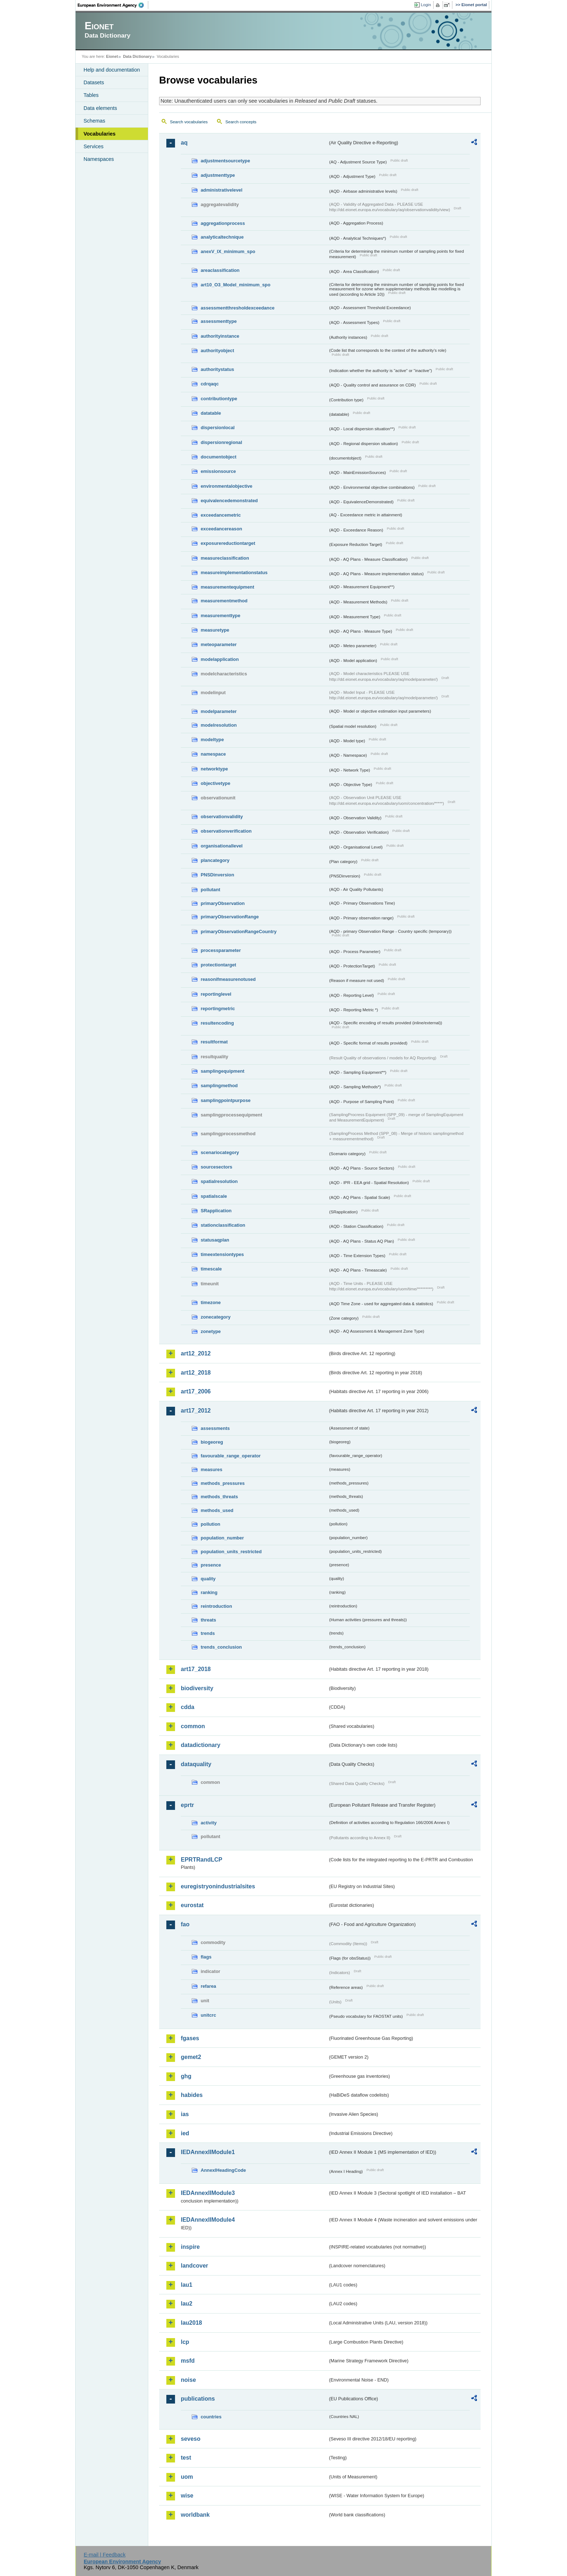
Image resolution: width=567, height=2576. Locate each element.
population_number (222, 1538)
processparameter (221, 950)
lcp (185, 2342)
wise (187, 2495)
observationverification (226, 831)
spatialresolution (219, 1181)
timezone (211, 1302)
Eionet (112, 56)
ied (185, 2133)
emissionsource (218, 471)
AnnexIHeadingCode (223, 2170)
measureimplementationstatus (234, 572)
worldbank (195, 2515)
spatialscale (214, 1196)
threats (208, 1620)
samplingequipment (222, 1071)
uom (187, 2477)
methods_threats (219, 1496)
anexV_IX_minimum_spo (228, 251)
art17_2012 (196, 1410)
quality (208, 1578)
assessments (215, 1428)
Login (426, 5)
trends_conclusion (221, 1647)
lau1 (186, 2285)
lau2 (186, 2304)
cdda (187, 1707)
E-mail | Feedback (104, 2555)
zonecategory (216, 1317)
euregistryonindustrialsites (218, 1886)
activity (209, 1822)
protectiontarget (218, 964)
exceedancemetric (221, 515)
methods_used (217, 1510)
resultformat (214, 1042)
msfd (188, 2361)
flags (206, 1957)
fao (185, 1924)
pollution (210, 1524)
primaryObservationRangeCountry (239, 931)
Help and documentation (112, 70)
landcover (194, 2266)
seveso (190, 2439)
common (193, 1726)
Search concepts (240, 122)
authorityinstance (220, 336)
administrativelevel (221, 190)
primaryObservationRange (230, 916)
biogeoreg (212, 1442)
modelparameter (219, 711)
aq (184, 143)
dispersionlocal (218, 427)
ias (185, 2114)
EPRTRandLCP (201, 1860)
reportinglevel (216, 994)
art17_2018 (196, 1669)
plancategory (215, 860)
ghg (186, 2076)
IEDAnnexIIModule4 (208, 2220)
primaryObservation (223, 903)
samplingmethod (219, 1085)
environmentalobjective (226, 486)
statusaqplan (215, 1240)
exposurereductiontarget (228, 543)
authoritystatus (217, 369)
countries (211, 2416)
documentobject (218, 457)
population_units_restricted (231, 1551)
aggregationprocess (223, 223)
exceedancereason (221, 528)
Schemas (94, 121)
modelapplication (220, 659)
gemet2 (191, 2057)
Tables (91, 95)
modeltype (212, 739)
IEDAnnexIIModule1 (208, 2152)
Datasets (94, 82)
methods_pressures (223, 1483)
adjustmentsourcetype (225, 160)
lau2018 (191, 2323)
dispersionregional (221, 442)
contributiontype (219, 398)
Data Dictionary (137, 56)
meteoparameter (219, 644)
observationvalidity (222, 816)
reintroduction (216, 1606)
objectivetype (215, 783)
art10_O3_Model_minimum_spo (235, 284)
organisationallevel (222, 846)
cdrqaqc (210, 383)
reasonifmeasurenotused (228, 979)
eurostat (192, 1905)
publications (198, 2399)
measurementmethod (224, 600)
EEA (113, 5)
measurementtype (220, 615)
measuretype (215, 630)
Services (93, 146)
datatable (211, 413)
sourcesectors (217, 1167)
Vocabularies (100, 134)
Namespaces (99, 159)
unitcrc (208, 2015)
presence (211, 1565)
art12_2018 (196, 1373)
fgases (190, 2038)
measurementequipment (227, 587)
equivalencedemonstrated (229, 500)
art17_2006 (196, 1391)
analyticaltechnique (222, 237)
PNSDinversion (217, 874)
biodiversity (197, 1688)
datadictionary (200, 1745)
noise (188, 2380)
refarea (208, 1986)
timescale (211, 1269)
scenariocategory (220, 1152)
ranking (209, 1592)
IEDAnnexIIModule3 (208, 2193)
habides (191, 2095)
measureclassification (225, 558)
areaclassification (220, 270)
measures (211, 1469)
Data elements (100, 108)
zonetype (211, 1331)
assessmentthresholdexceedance (237, 308)
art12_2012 (196, 1353)
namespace (213, 754)
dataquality (196, 1764)
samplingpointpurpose (226, 1100)
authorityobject (217, 350)
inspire (190, 2247)
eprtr (187, 1805)
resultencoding (217, 1023)
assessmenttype (219, 321)
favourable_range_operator (231, 1455)
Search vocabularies (189, 122)
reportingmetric (218, 1008)
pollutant (210, 889)
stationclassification (223, 1225)
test (186, 2458)
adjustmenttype (218, 175)
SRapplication (216, 1210)
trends (208, 1633)
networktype (214, 769)
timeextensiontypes (222, 1254)
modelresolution (219, 725)
